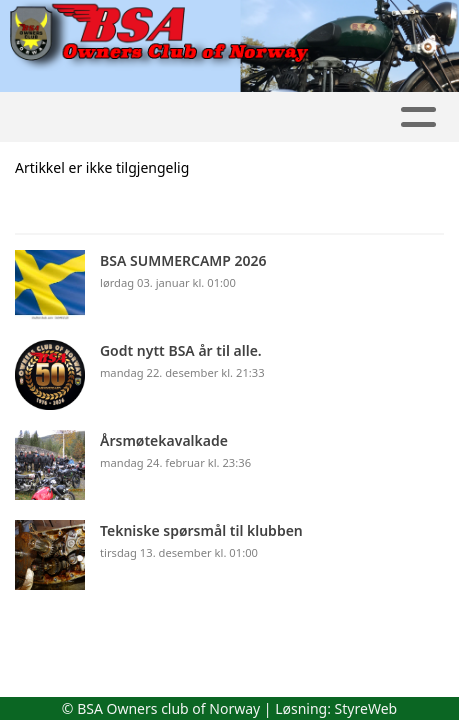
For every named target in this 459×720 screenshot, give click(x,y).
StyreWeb (366, 708)
